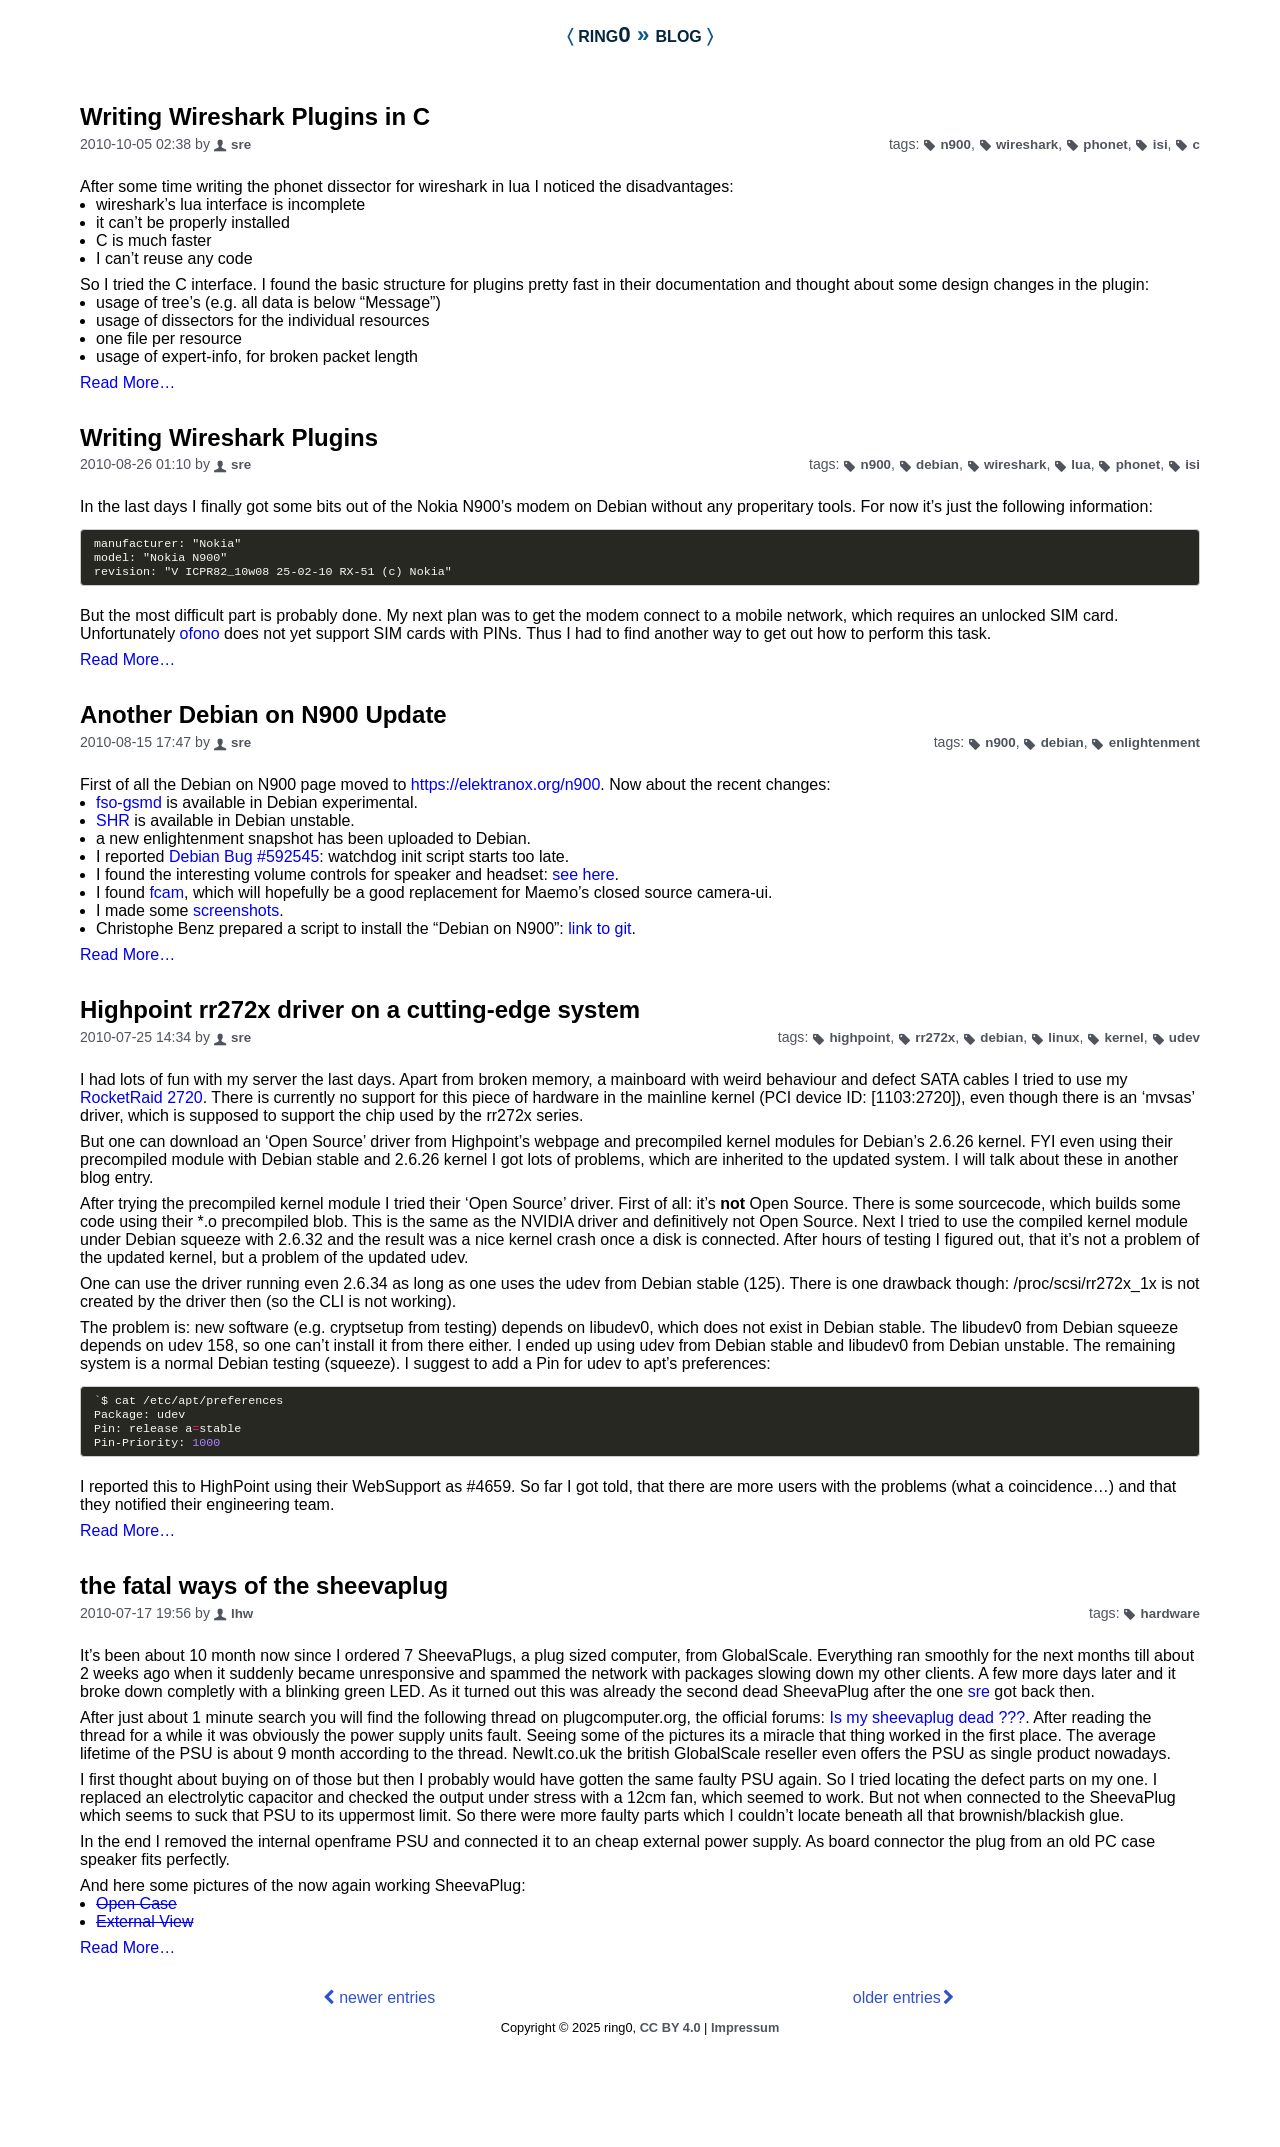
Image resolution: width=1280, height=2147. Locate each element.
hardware (1170, 1627)
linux (1063, 1043)
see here (583, 880)
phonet (1105, 144)
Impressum (745, 2041)
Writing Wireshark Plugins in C (255, 116)
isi (1160, 144)
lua (1080, 464)
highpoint (859, 1043)
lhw (242, 1627)
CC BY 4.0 (670, 2041)
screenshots (236, 916)
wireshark (1027, 144)
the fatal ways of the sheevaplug (264, 1599)
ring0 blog (640, 34)
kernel (1123, 1043)
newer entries (387, 2011)
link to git (599, 934)
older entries (897, 2011)
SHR (113, 826)
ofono (200, 639)
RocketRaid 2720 (141, 1103)
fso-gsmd (129, 808)
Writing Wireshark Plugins (229, 437)
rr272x (935, 1043)
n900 (955, 144)
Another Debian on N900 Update (263, 720)
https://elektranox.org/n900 (505, 790)
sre (241, 144)
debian (937, 464)
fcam (166, 898)
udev (1184, 1043)
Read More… (127, 382)
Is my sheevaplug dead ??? (927, 1731)
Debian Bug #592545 (244, 862)
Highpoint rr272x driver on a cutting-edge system (360, 1015)
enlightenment (1154, 748)
